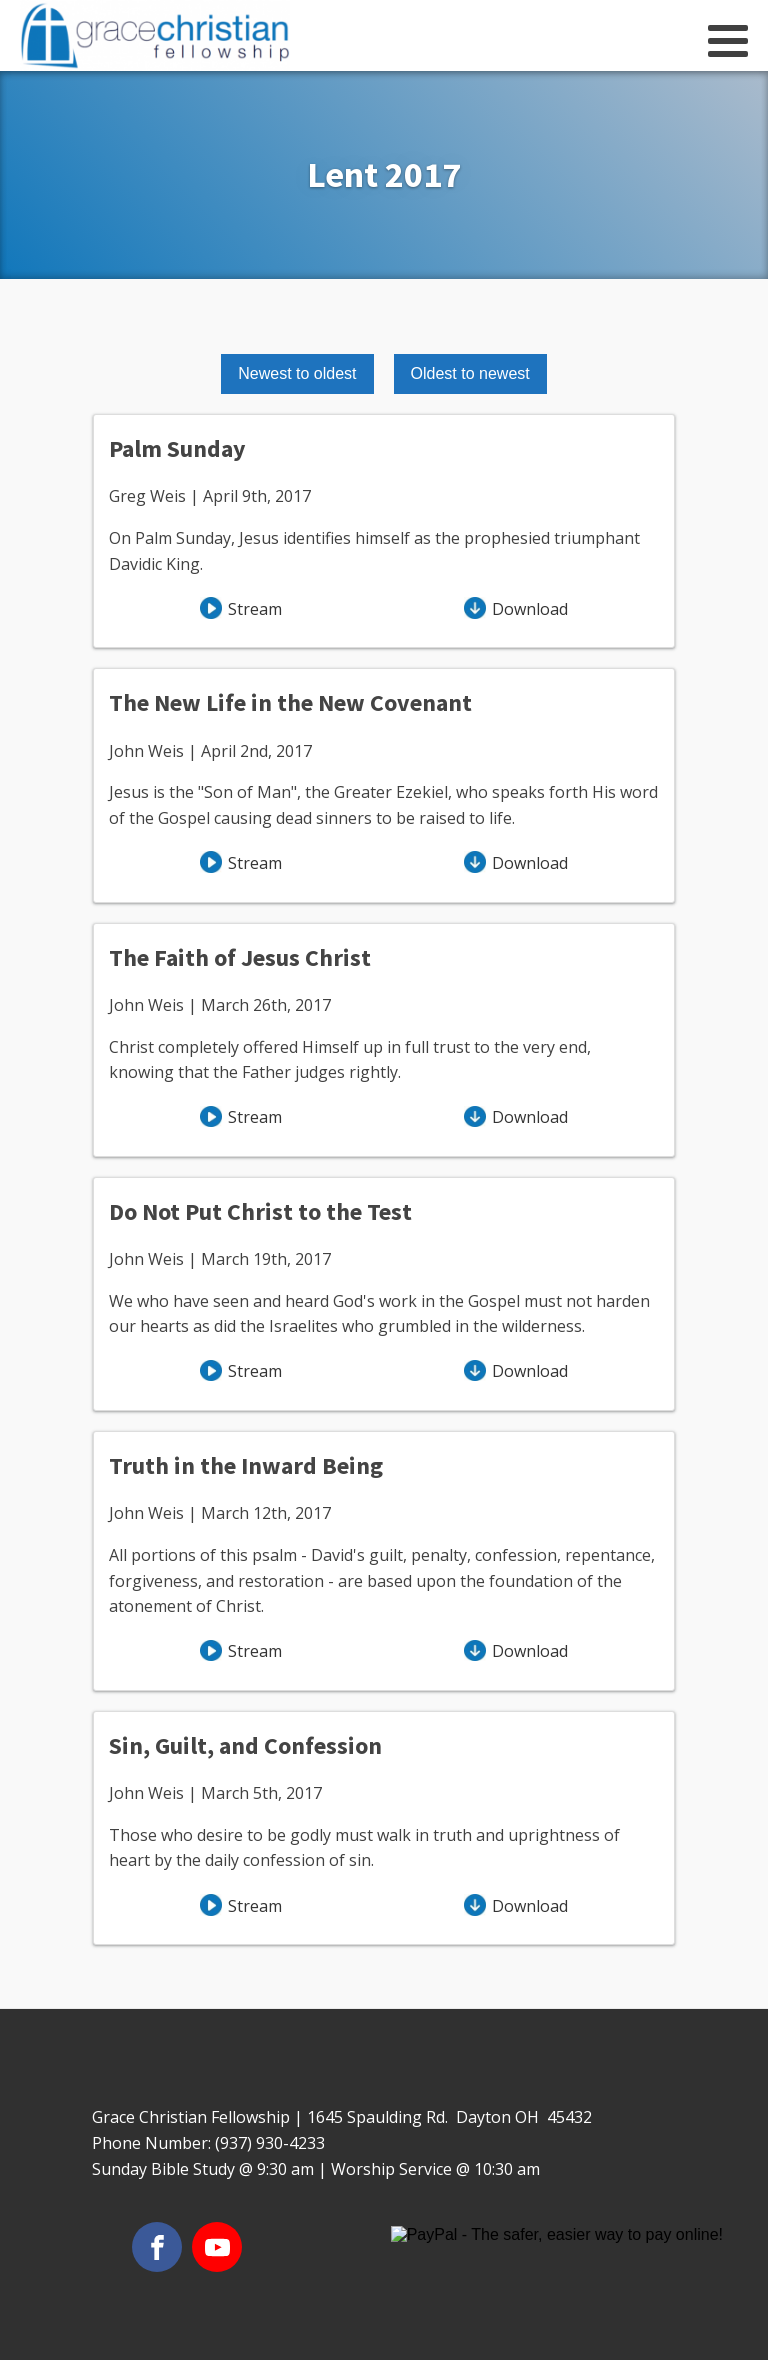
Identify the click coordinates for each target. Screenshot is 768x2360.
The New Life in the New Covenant (290, 702)
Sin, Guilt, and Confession (245, 1745)
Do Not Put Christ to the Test (260, 1211)
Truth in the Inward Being (246, 1465)
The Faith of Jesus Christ (240, 957)
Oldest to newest (470, 373)
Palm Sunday (177, 448)
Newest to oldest (297, 373)
